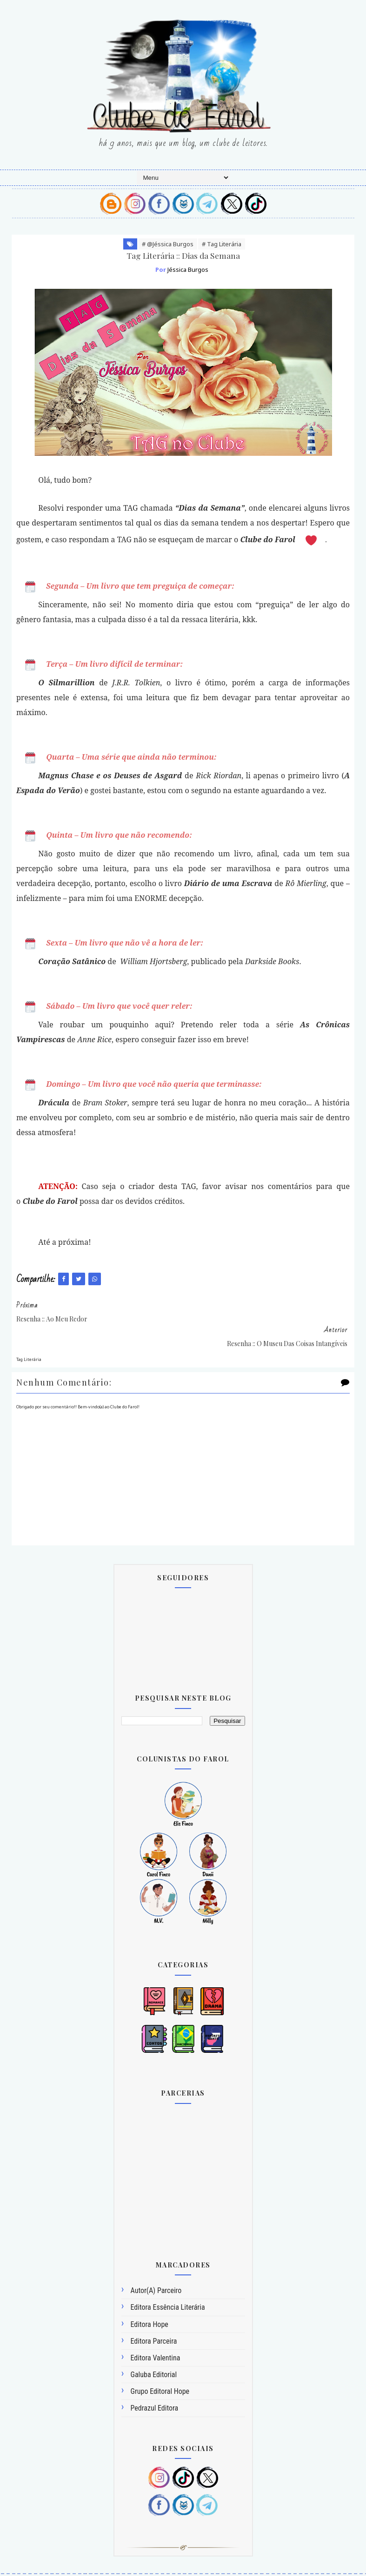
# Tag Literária (221, 244)
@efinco (264, 2563)
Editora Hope (149, 2297)
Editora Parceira (154, 2314)
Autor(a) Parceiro (156, 2263)
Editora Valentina (155, 2330)
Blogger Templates (142, 2563)
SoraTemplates (202, 2563)
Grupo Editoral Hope (160, 2364)
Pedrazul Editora (155, 2381)
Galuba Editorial (154, 2347)
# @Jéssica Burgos (167, 244)
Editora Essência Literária (168, 2280)
